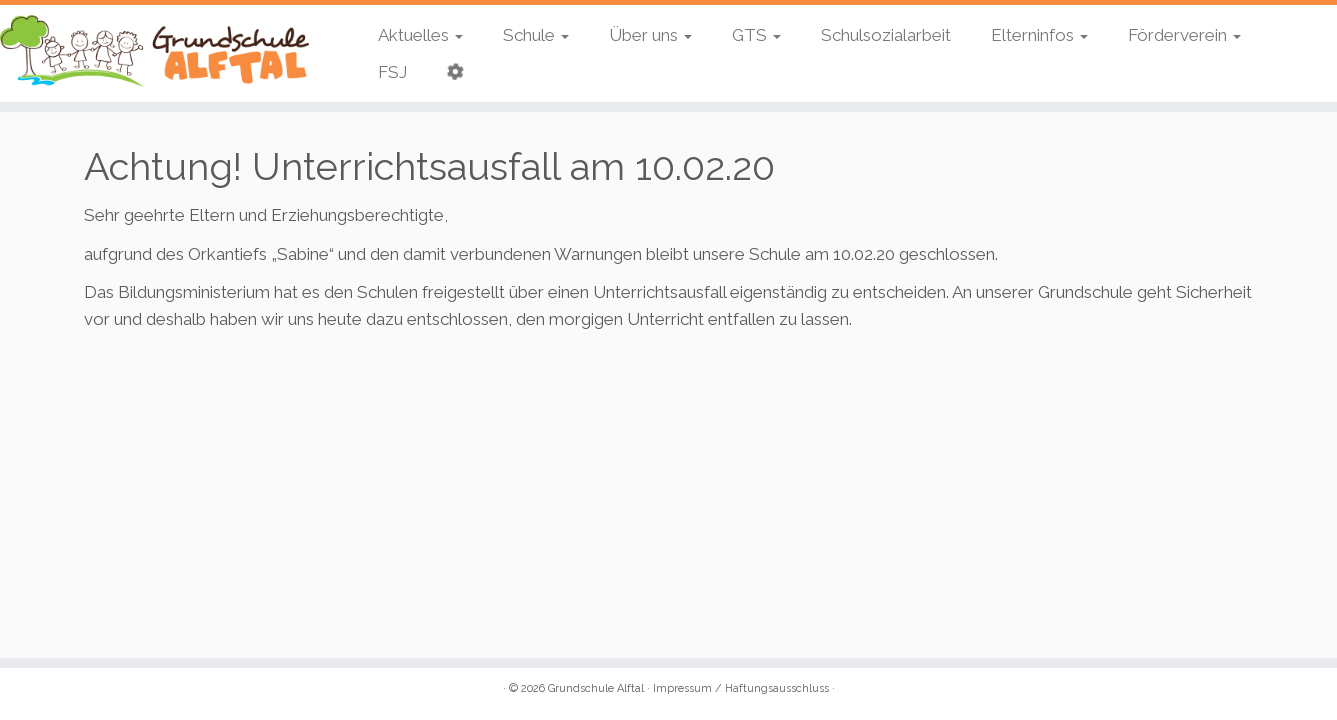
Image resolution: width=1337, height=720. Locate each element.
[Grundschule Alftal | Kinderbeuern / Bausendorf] (154, 51)
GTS (756, 35)
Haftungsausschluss (777, 688)
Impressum (682, 688)
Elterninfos (1039, 35)
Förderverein (1184, 35)
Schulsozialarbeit (886, 35)
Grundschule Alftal (596, 688)
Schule (536, 35)
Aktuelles (420, 35)
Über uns (650, 35)
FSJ (392, 72)
